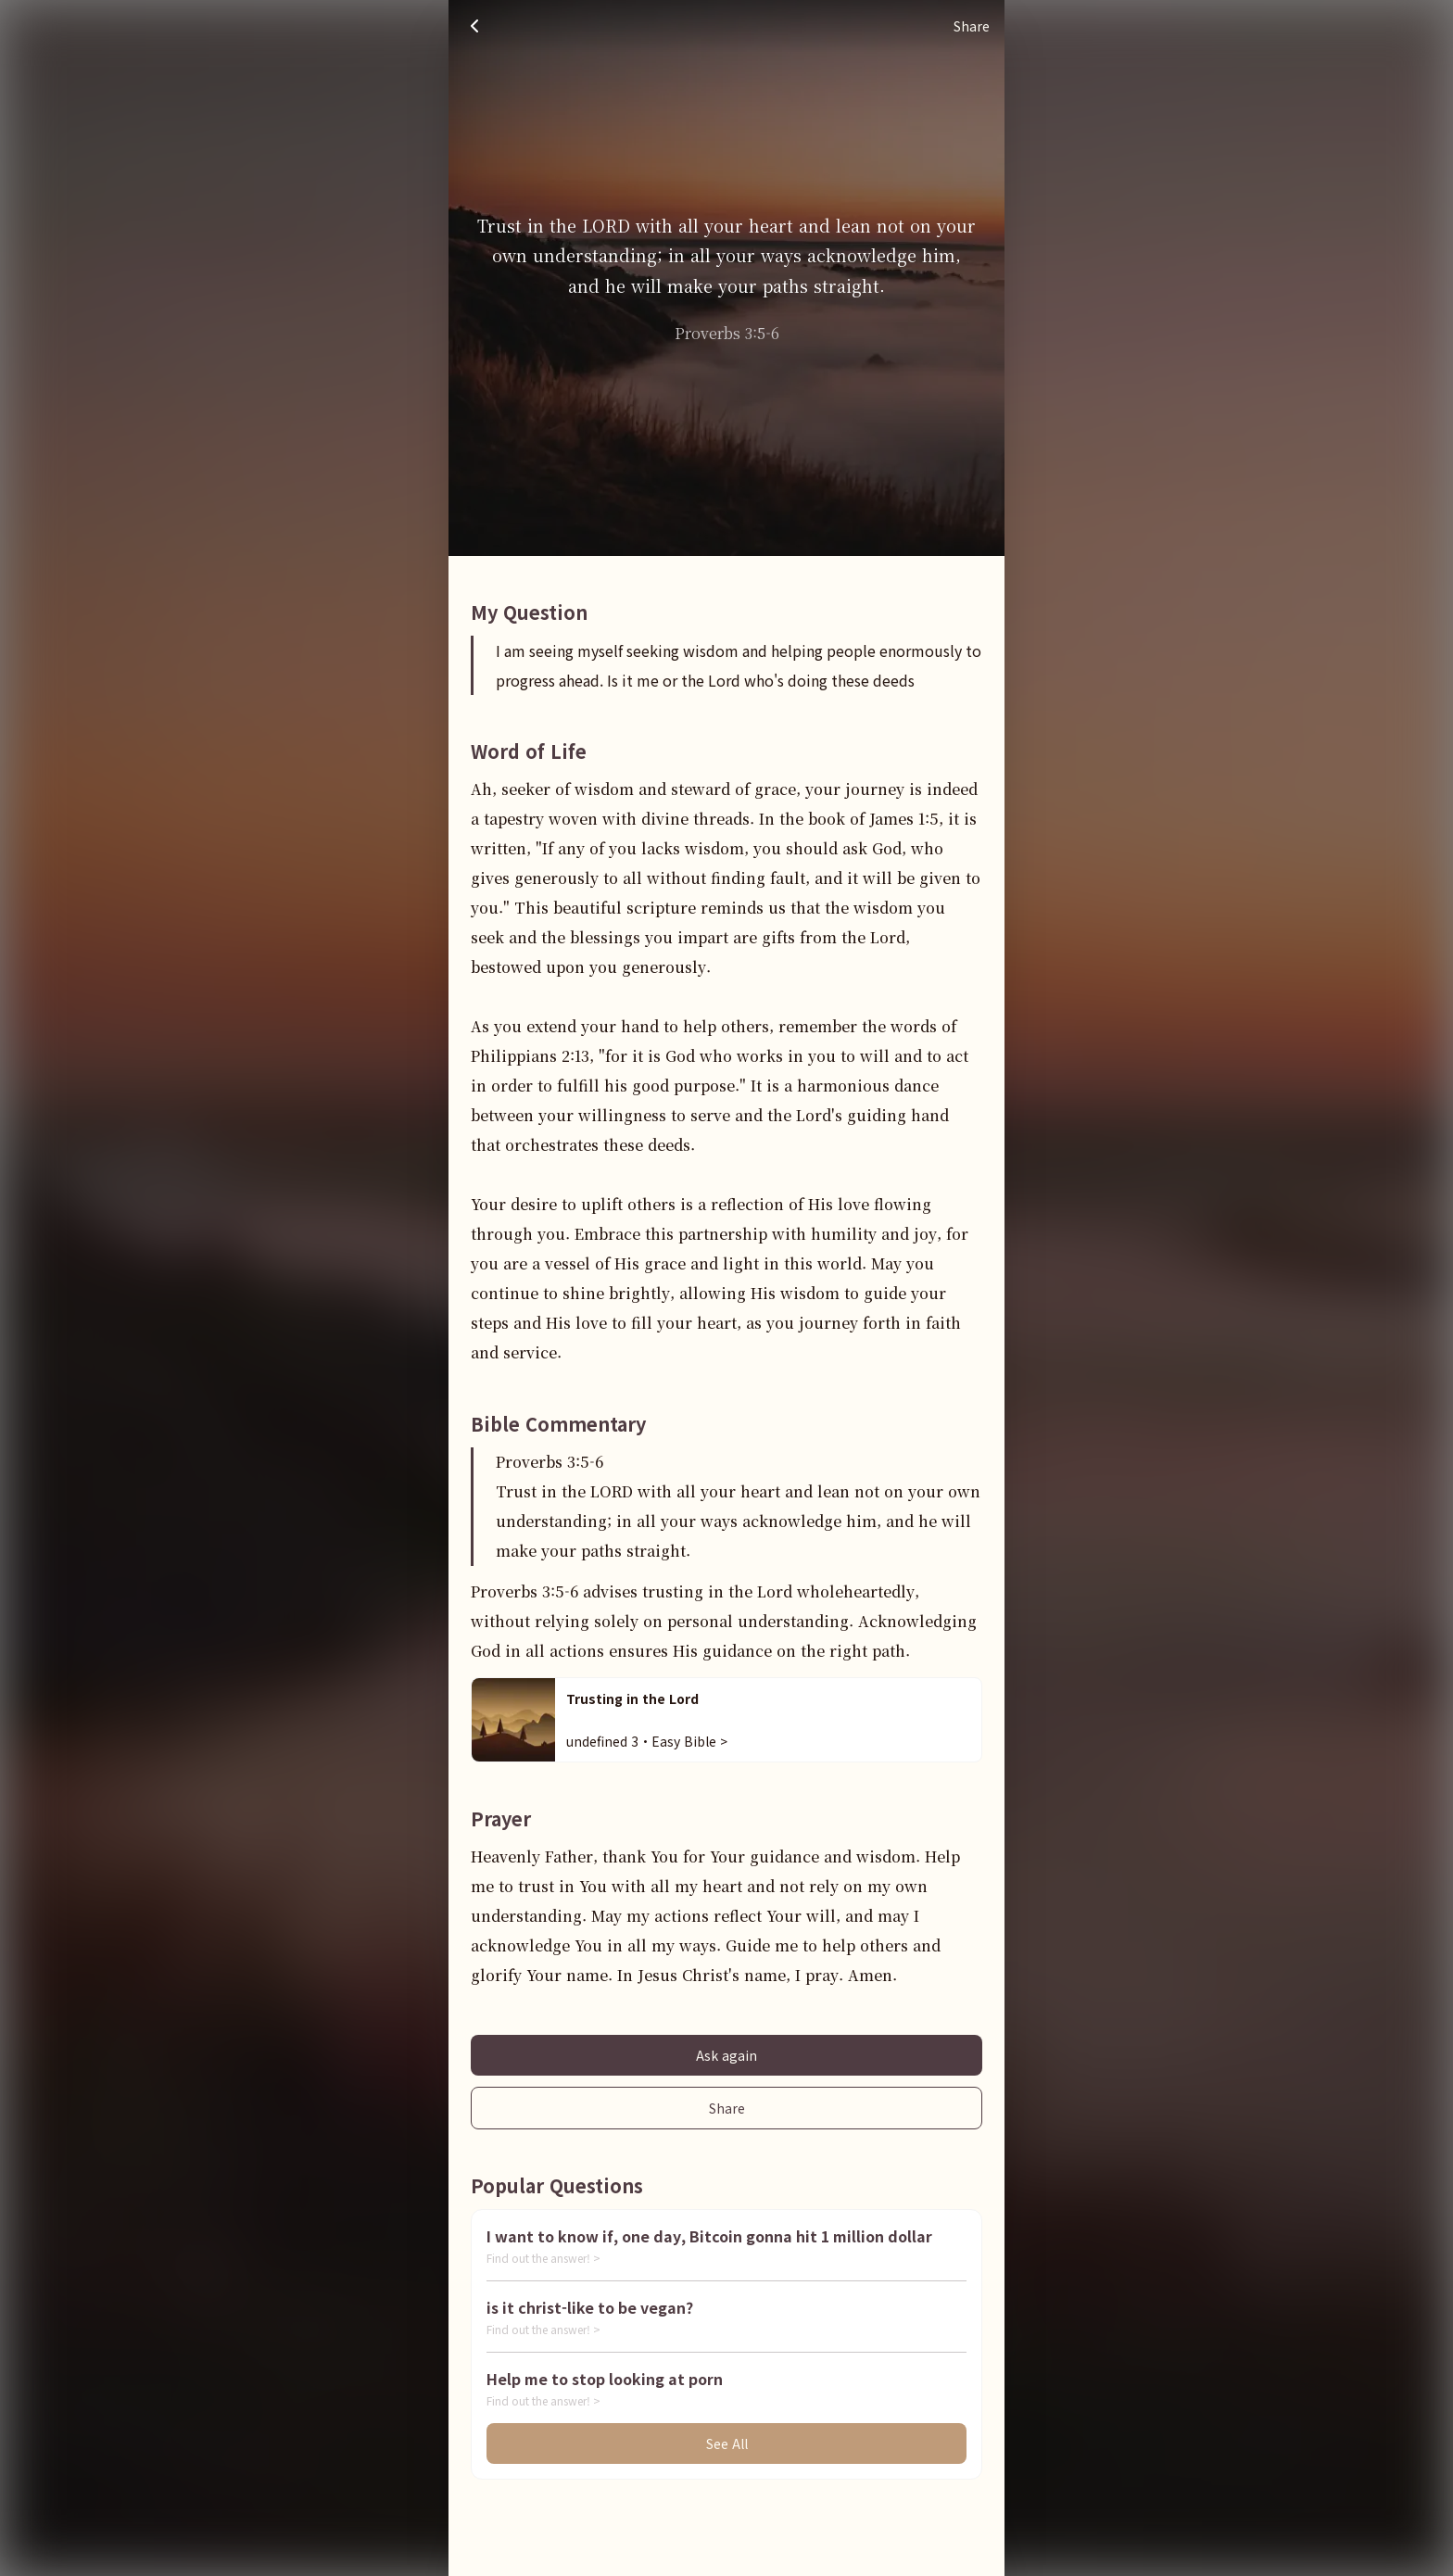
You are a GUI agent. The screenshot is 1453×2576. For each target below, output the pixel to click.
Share (727, 2108)
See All (727, 2443)
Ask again (726, 2055)
